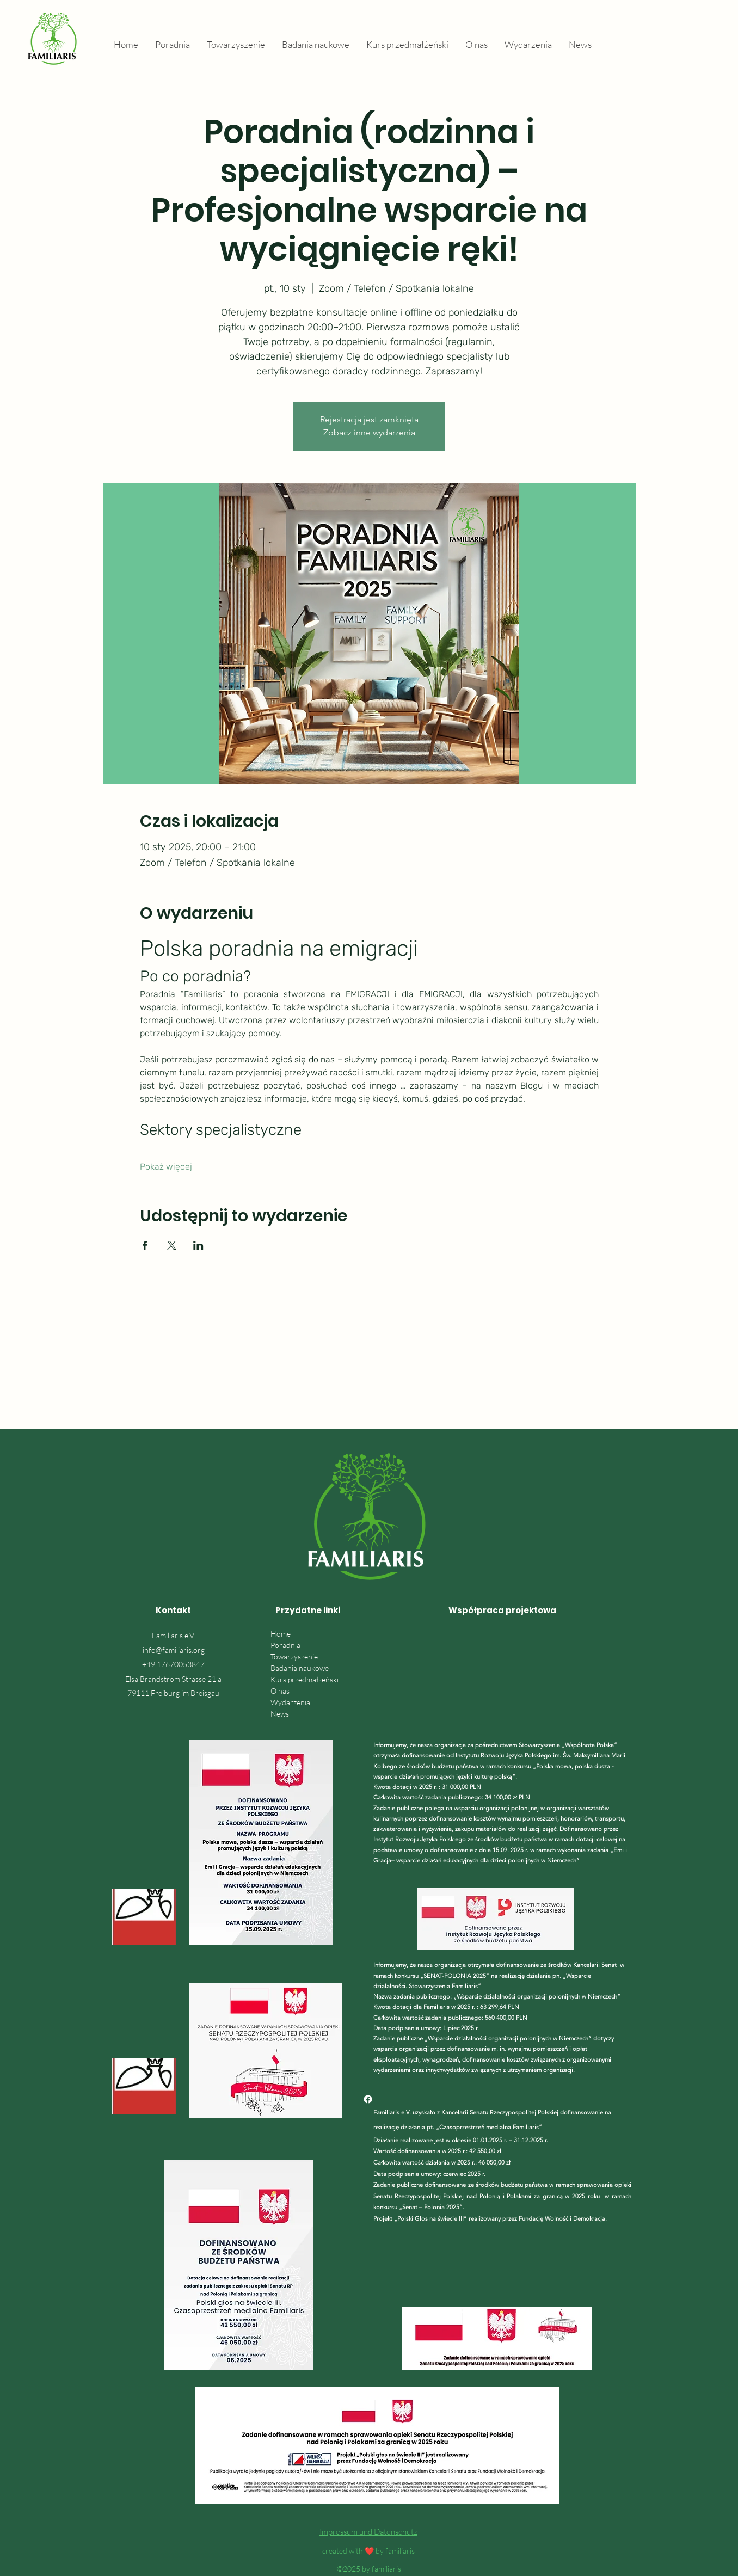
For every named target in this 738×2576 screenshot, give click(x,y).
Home (280, 1633)
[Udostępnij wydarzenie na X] (172, 1245)
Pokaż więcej (166, 1166)
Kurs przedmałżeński (304, 1679)
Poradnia (285, 1645)
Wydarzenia (290, 1702)
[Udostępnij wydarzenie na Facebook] (145, 1245)
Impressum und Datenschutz (368, 2531)
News (279, 1713)
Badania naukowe (299, 1668)
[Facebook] (367, 2099)
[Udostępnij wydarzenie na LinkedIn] (198, 1245)
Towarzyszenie (294, 1656)
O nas (280, 1690)
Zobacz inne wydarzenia (369, 432)
